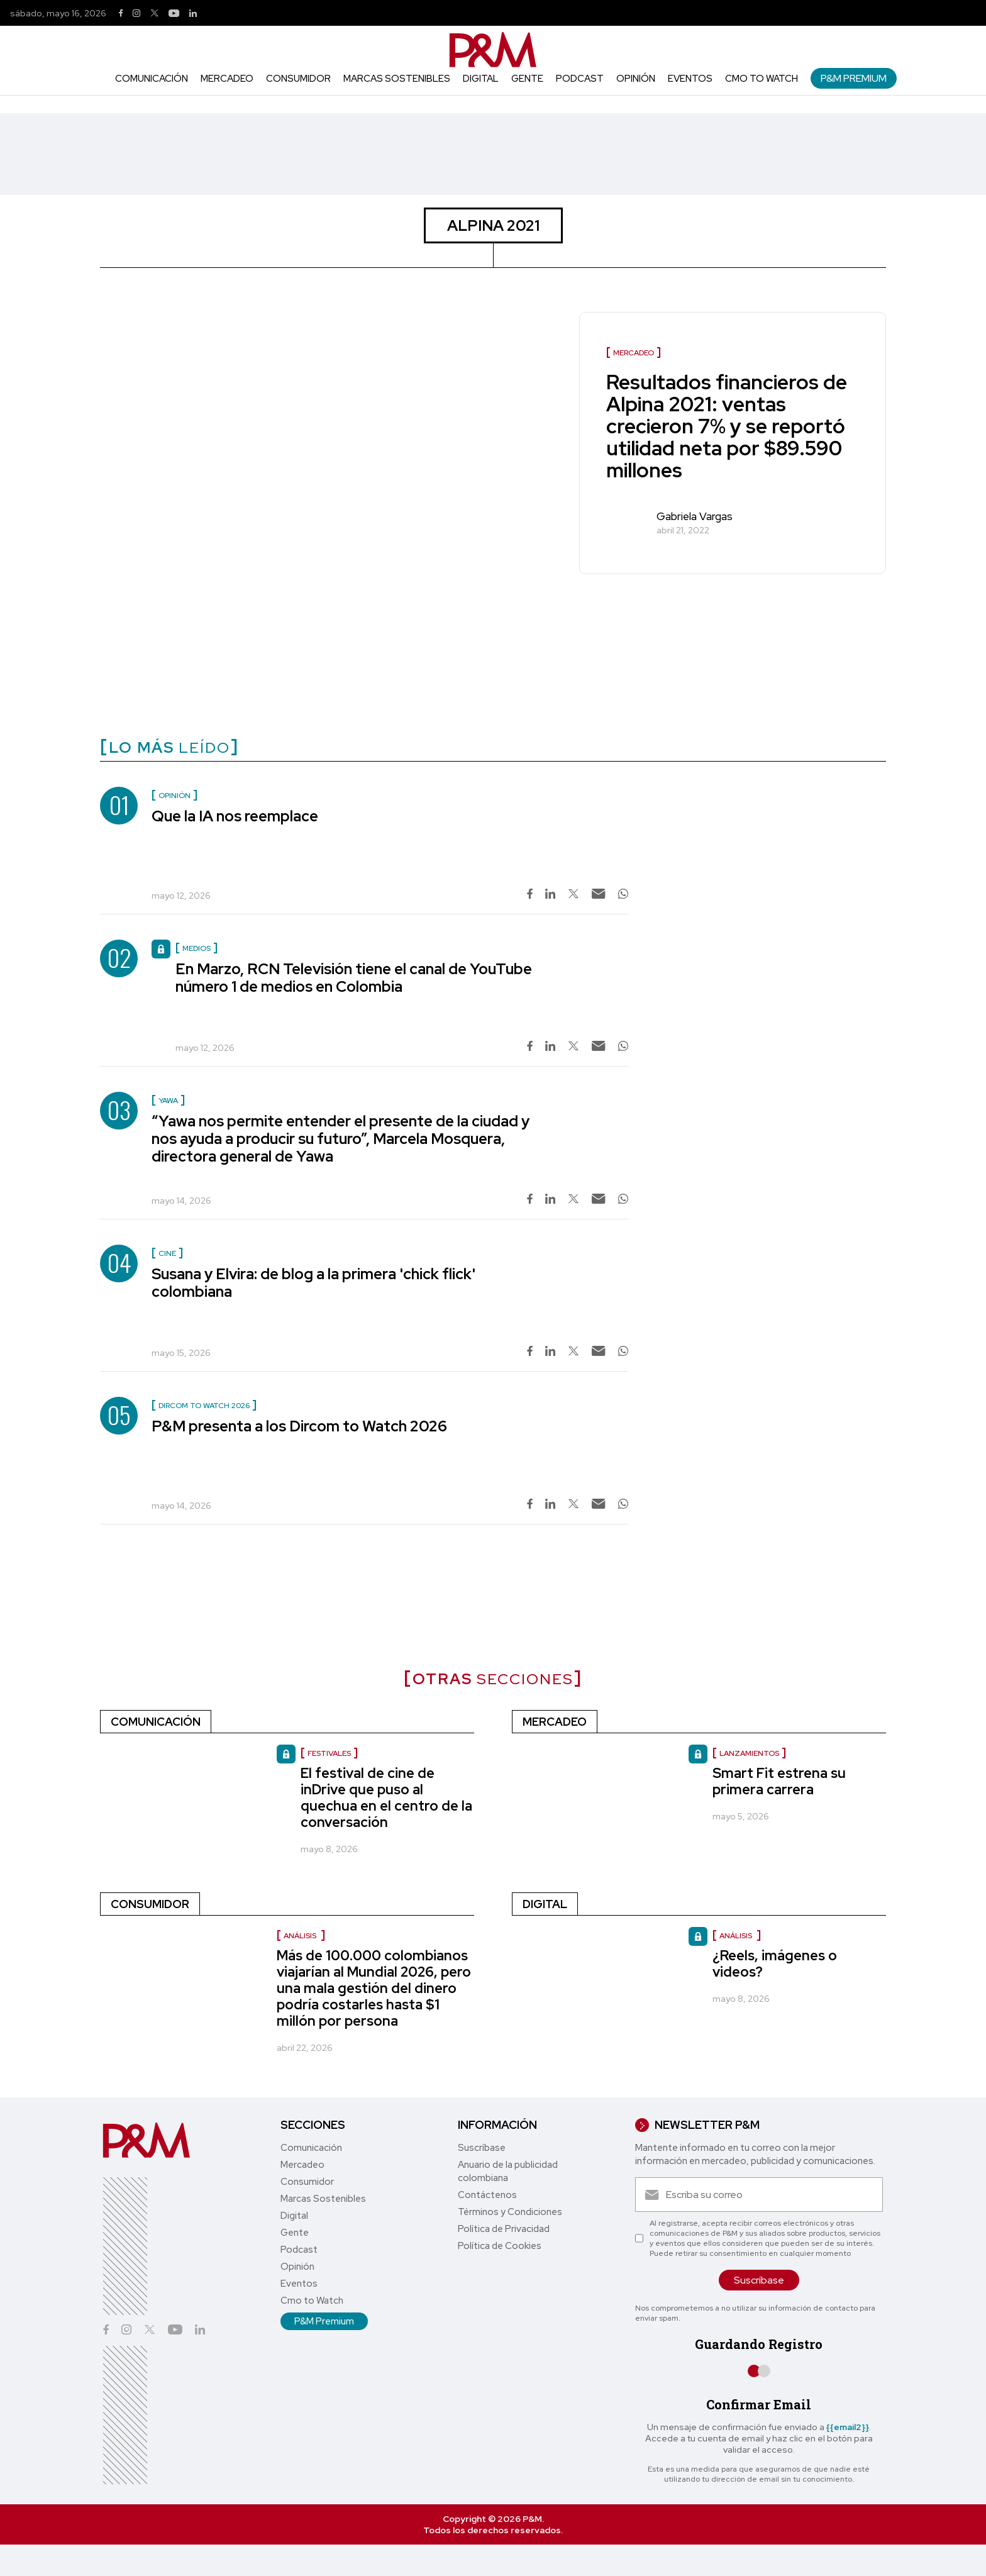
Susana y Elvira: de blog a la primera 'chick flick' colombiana (313, 1282)
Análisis (301, 1936)
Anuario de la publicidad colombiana (508, 2171)
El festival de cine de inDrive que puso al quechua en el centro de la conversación (386, 1797)
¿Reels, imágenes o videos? (774, 1963)
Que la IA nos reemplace (235, 816)
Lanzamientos (749, 1753)
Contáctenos (487, 2195)
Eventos (690, 78)
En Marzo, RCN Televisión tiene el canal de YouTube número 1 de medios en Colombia (353, 977)
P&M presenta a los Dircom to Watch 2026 (299, 1426)
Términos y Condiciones (510, 2212)
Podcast (580, 78)
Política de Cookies (499, 2246)
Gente (527, 78)
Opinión (635, 78)
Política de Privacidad (504, 2229)
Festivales (329, 1753)
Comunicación (151, 78)
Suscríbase (482, 2147)
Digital (481, 78)
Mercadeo (227, 78)
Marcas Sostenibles (396, 78)
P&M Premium (854, 78)
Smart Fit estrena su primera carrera (779, 1781)
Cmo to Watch (761, 78)
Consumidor (298, 78)
